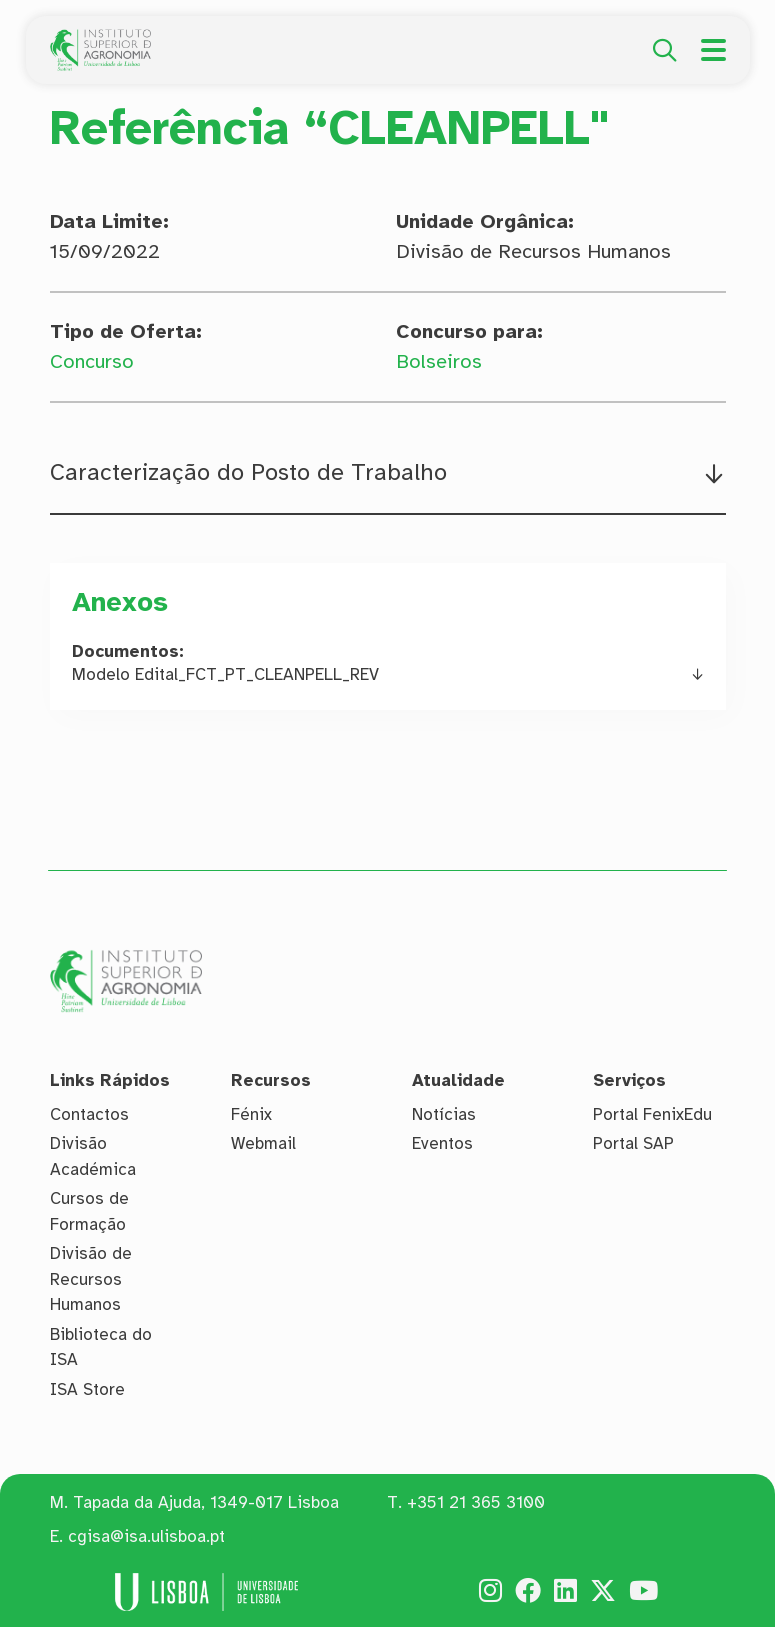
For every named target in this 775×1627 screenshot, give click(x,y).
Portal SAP (633, 1143)
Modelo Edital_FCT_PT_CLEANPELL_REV (225, 674)
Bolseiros (439, 361)
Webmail (263, 1143)
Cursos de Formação (89, 1211)
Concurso (92, 361)
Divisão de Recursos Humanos (91, 1279)
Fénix (251, 1114)
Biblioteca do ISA (101, 1347)
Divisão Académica (93, 1156)
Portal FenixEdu (652, 1114)
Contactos (89, 1114)
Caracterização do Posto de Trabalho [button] (248, 473)
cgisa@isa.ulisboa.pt (146, 1536)
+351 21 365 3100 (476, 1502)
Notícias (444, 1114)
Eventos (442, 1143)
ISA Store (87, 1389)
